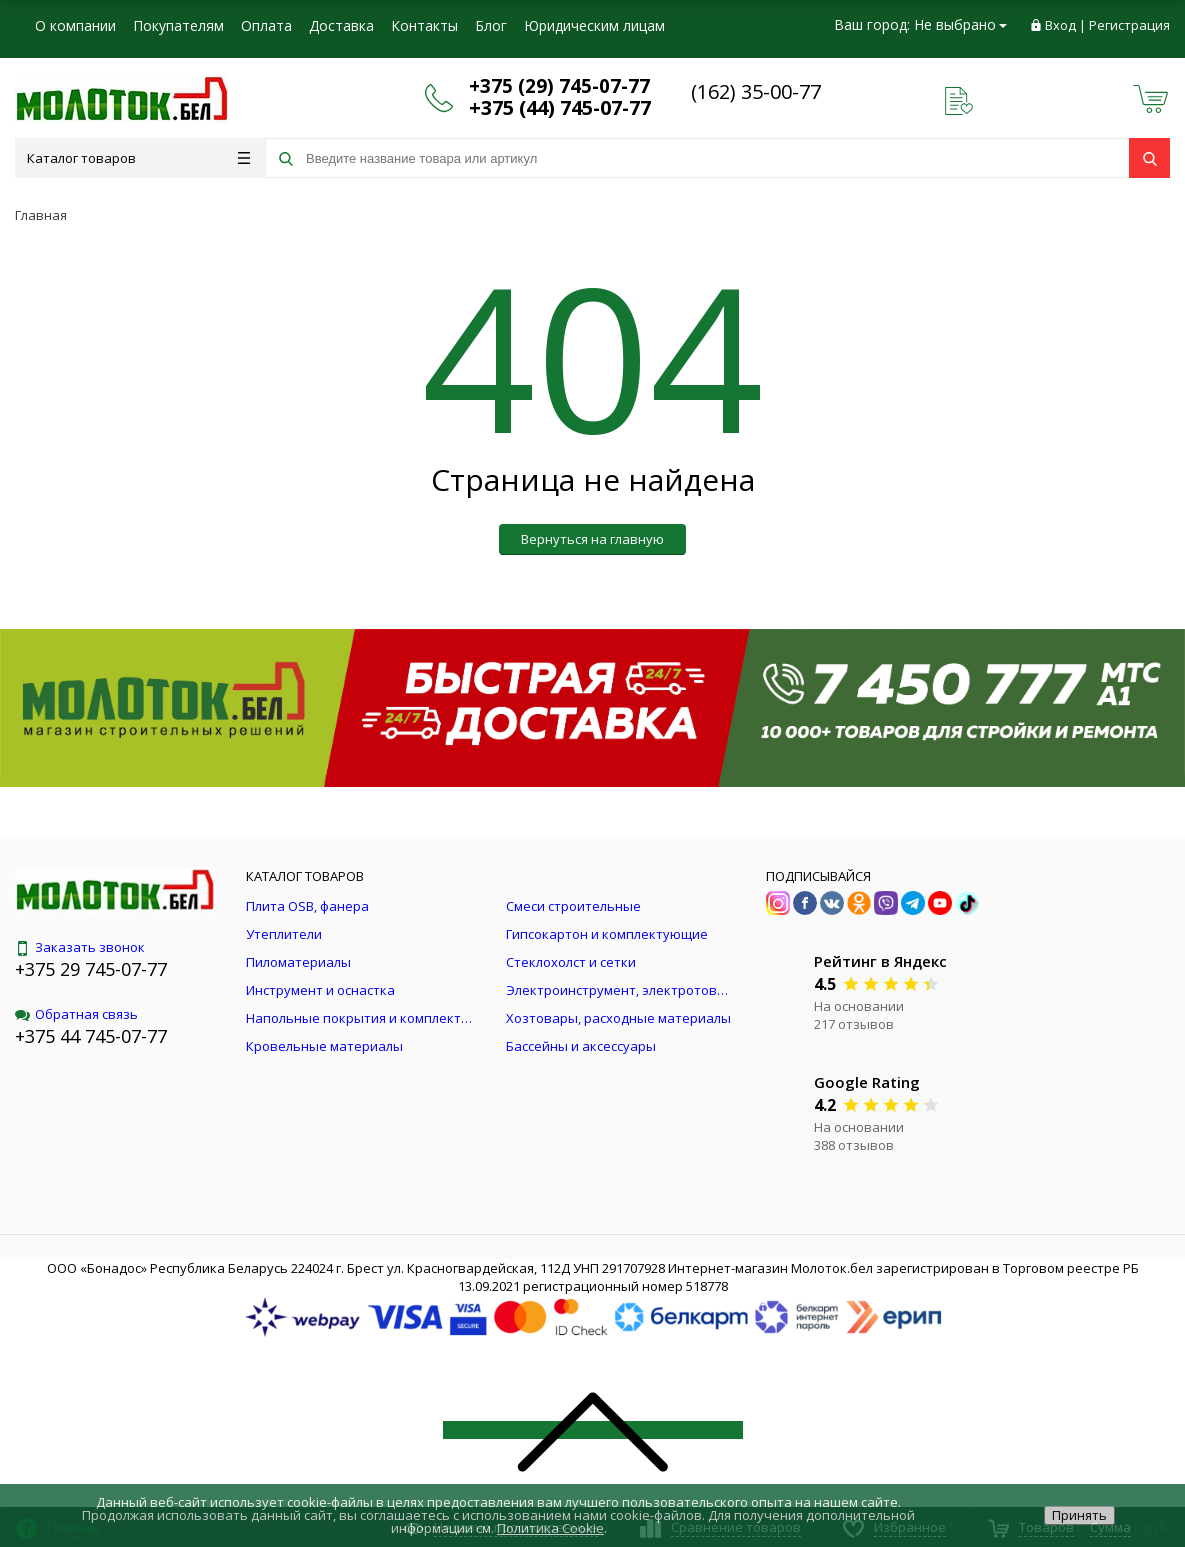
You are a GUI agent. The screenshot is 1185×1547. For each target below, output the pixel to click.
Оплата (266, 25)
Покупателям (178, 25)
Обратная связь (76, 1014)
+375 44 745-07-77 (91, 1036)
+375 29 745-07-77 (91, 969)
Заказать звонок (80, 947)
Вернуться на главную (592, 539)
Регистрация (1129, 25)
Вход (1060, 25)
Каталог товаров (138, 158)
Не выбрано (960, 24)
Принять (1079, 1515)
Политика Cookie (550, 1528)
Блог (491, 25)
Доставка (341, 25)
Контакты (424, 25)
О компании (75, 25)
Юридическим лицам (594, 25)
